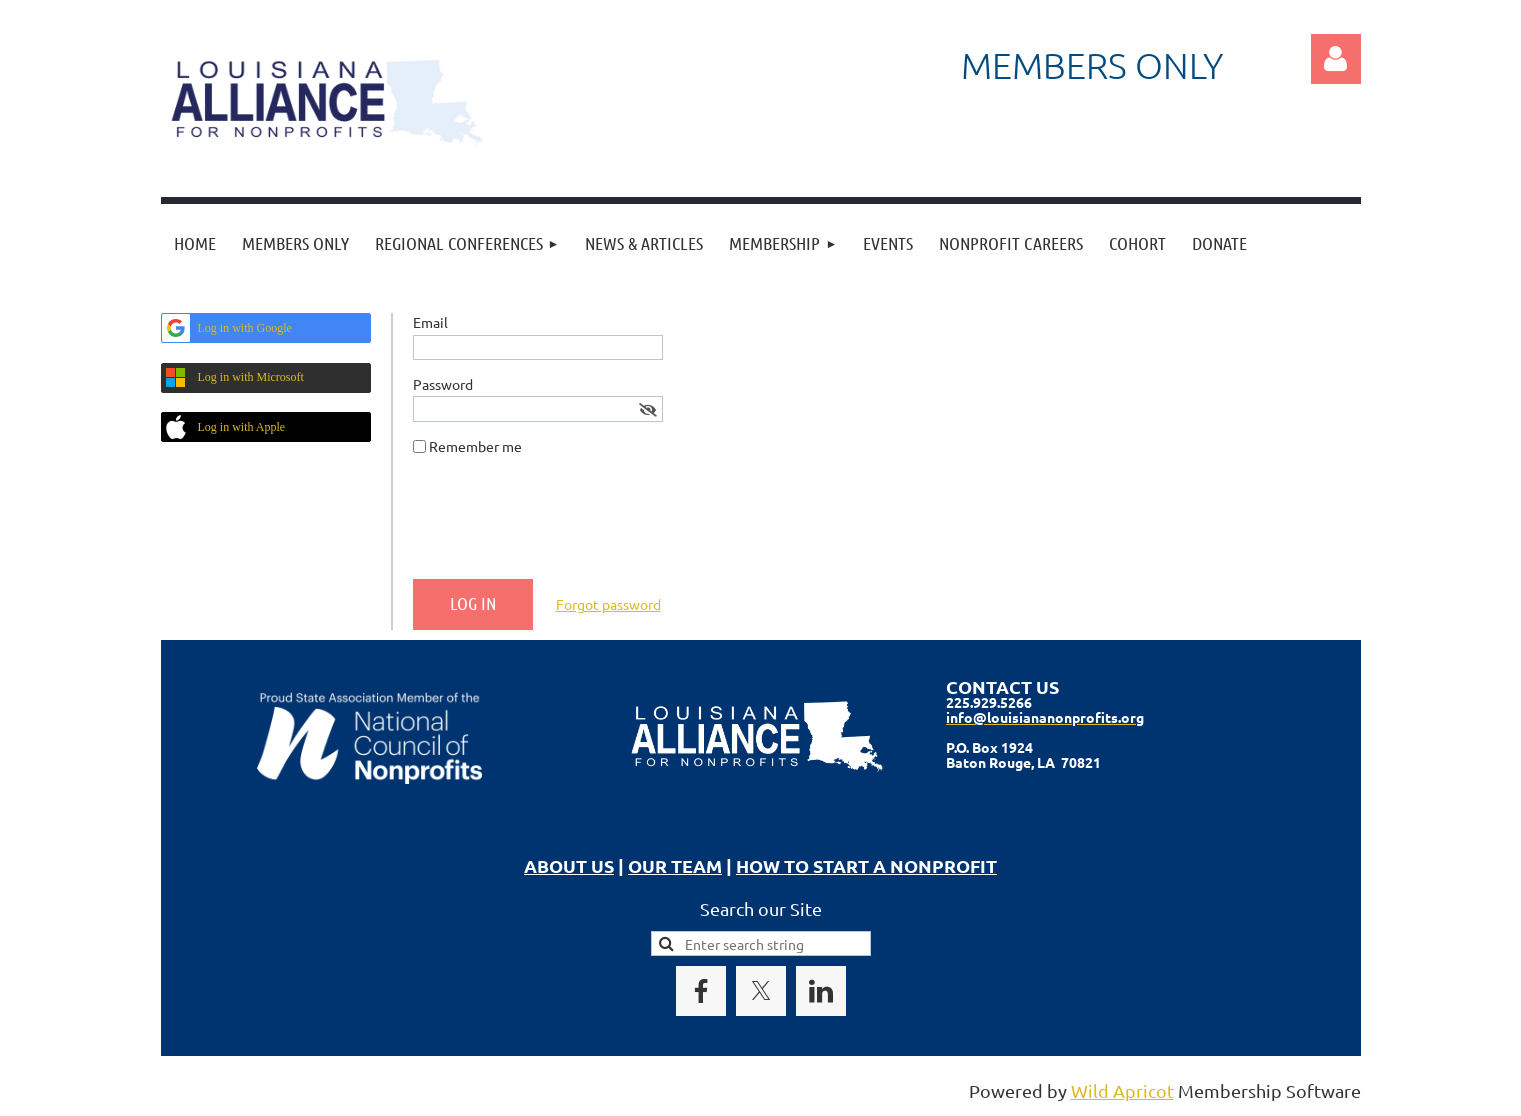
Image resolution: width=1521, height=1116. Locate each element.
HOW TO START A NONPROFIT (866, 865)
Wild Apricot (1122, 1090)
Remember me (475, 446)
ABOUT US (569, 865)
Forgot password (608, 604)
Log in (1336, 59)
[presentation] (565, 525)
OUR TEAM (675, 865)
